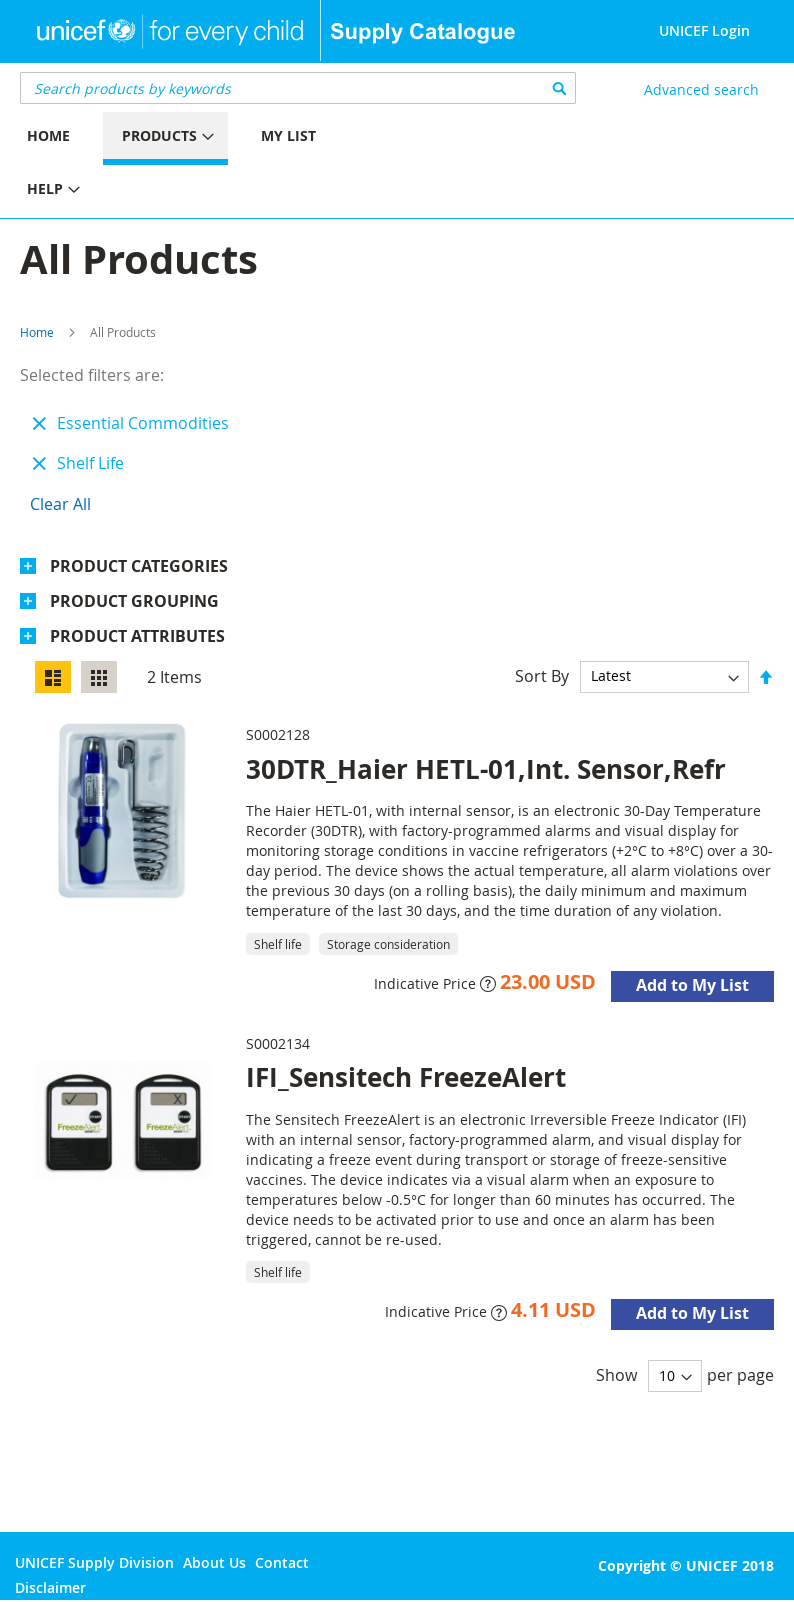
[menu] (198, 165)
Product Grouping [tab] (134, 601)
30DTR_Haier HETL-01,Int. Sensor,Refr (486, 769)
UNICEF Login (704, 30)
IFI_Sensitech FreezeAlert (406, 1077)
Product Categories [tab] (139, 566)
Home (37, 332)
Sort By (542, 675)
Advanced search (701, 89)
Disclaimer (50, 1587)
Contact (282, 1562)
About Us (214, 1562)
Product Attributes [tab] (137, 636)
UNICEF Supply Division (94, 1562)
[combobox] (298, 88)
